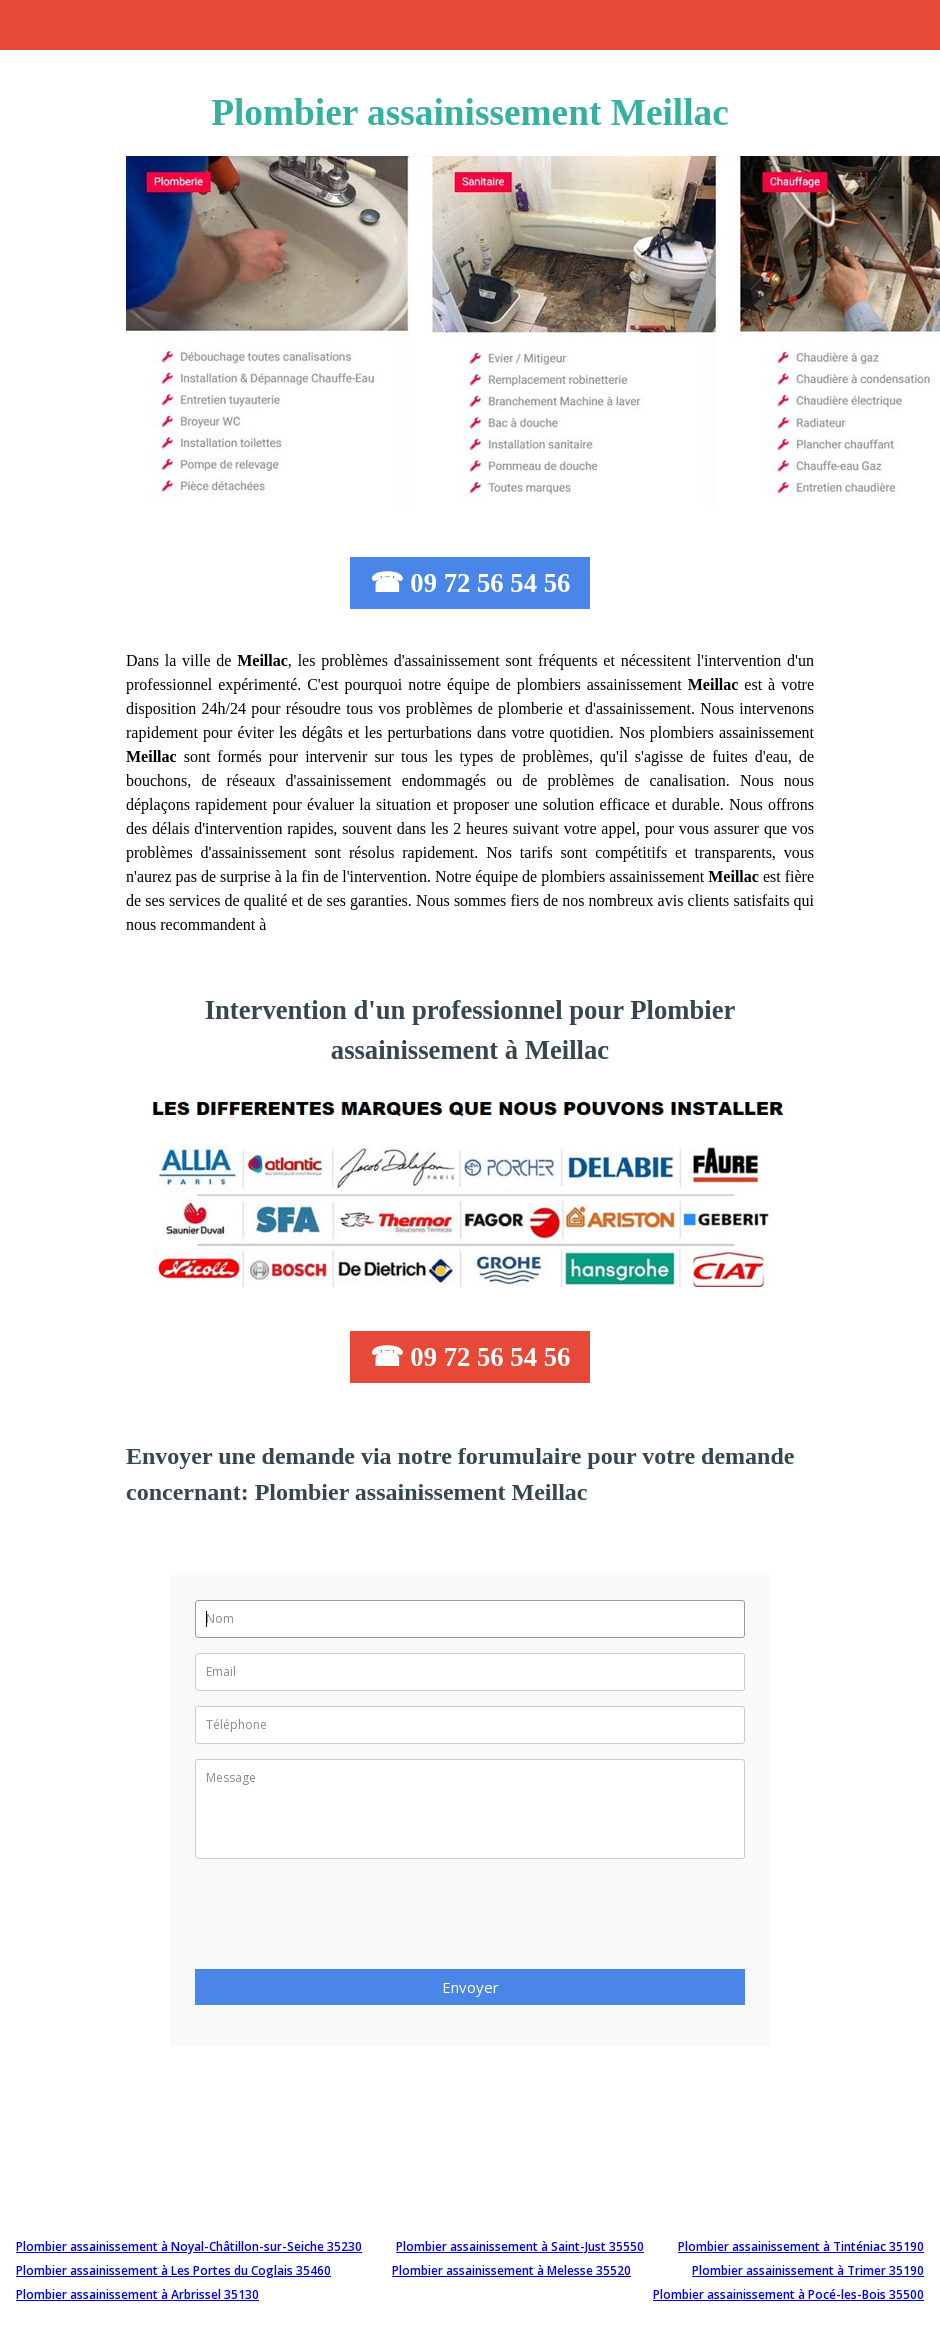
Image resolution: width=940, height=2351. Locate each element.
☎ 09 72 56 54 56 (470, 583)
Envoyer (470, 1987)
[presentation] (347, 1920)
